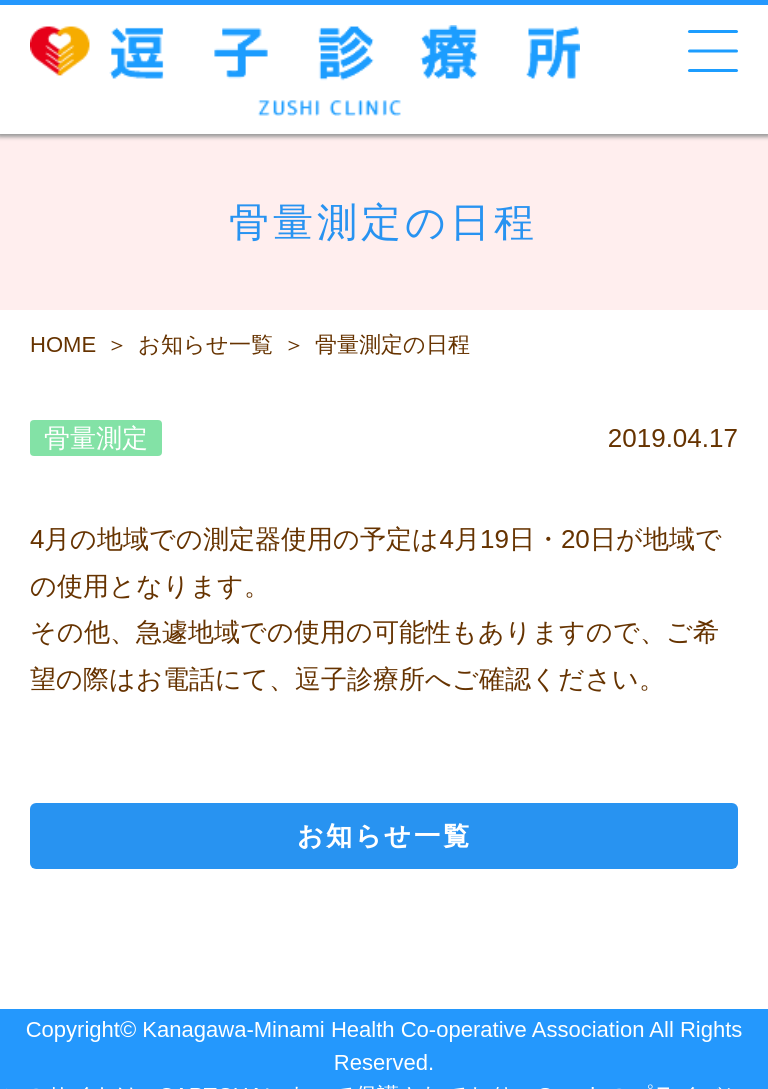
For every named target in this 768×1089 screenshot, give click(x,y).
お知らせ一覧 (205, 344)
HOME (63, 344)
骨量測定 (96, 438)
